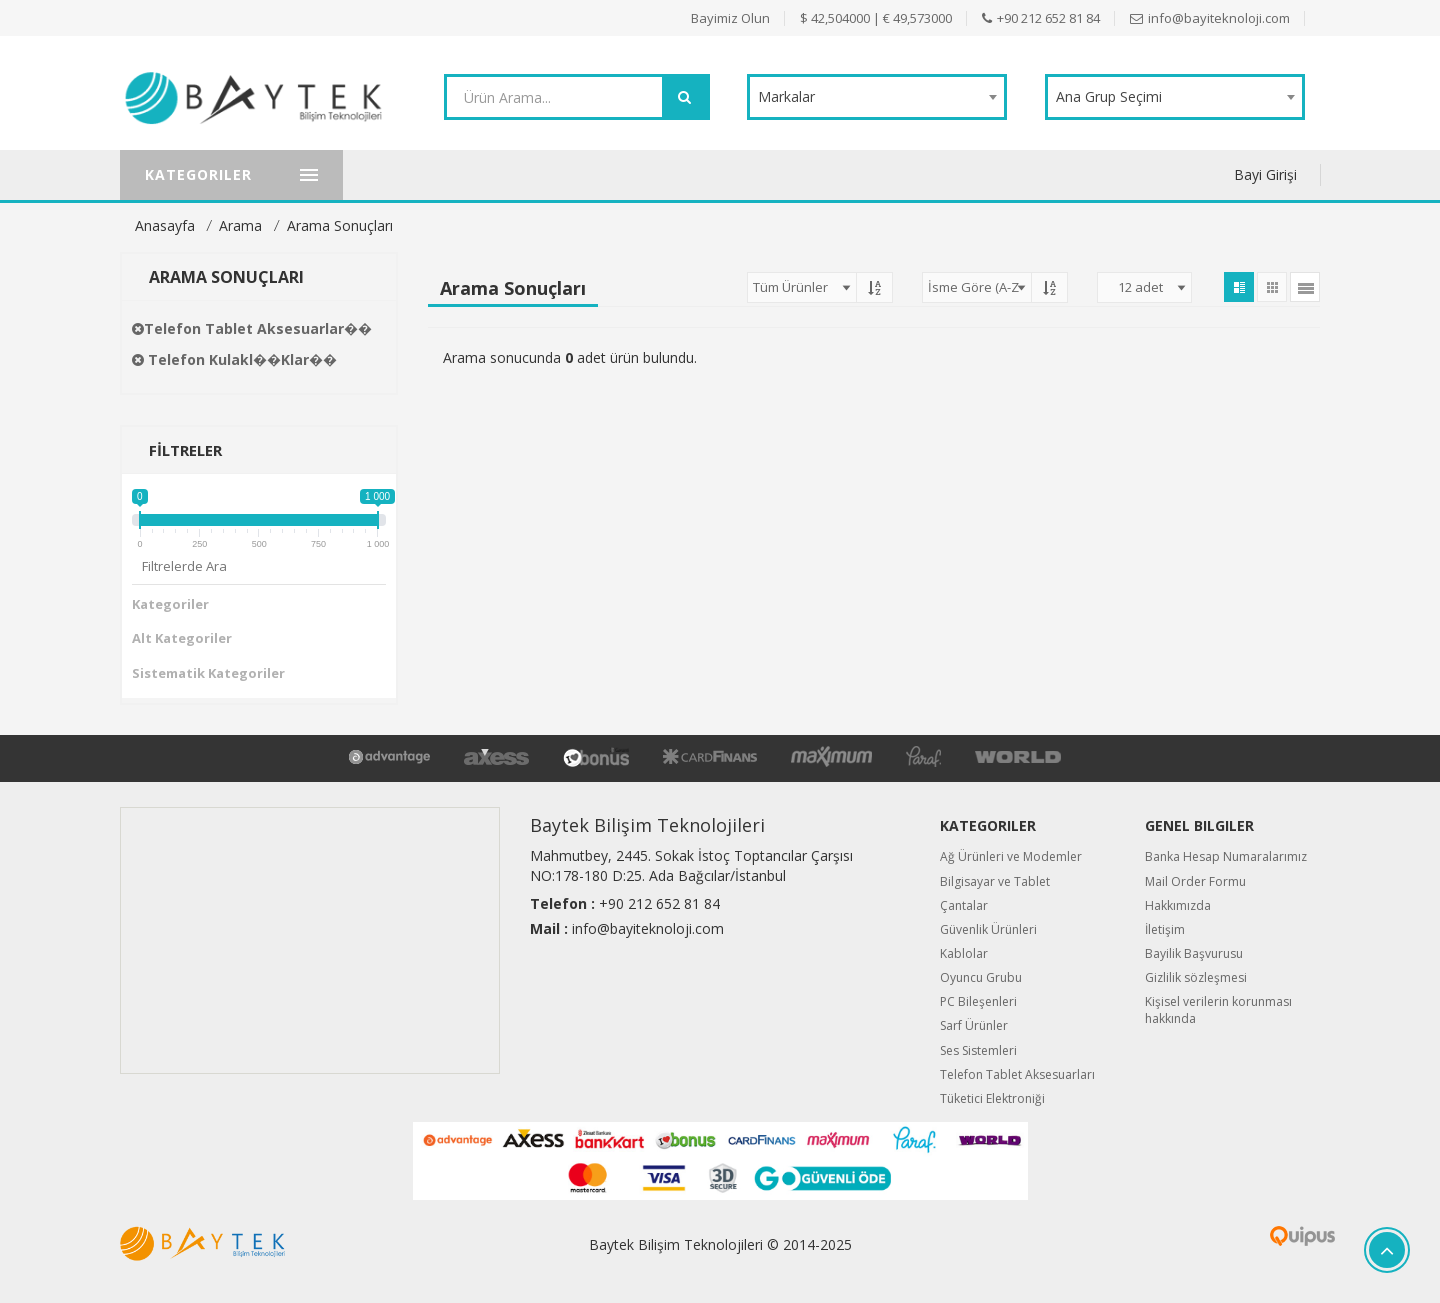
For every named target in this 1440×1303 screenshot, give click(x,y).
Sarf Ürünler (974, 1025)
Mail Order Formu (1195, 881)
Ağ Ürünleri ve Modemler (1011, 856)
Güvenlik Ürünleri (988, 929)
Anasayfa (165, 225)
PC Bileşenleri (978, 1001)
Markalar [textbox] (786, 96)
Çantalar (964, 905)
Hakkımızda (1178, 905)
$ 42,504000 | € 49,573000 (876, 18)
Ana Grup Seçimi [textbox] (1109, 96)
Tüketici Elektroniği (992, 1098)
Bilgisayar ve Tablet (995, 881)
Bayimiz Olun (730, 18)
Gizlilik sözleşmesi (1196, 977)
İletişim (1165, 929)
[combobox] (877, 97)
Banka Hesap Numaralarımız (1226, 856)
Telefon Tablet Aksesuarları (1017, 1074)
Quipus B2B (1232, 1236)
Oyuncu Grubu (981, 977)
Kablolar (964, 953)
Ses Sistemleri (978, 1050)
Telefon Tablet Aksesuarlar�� (252, 328)
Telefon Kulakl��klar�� (234, 359)
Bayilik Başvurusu (1194, 953)
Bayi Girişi (1265, 174)
